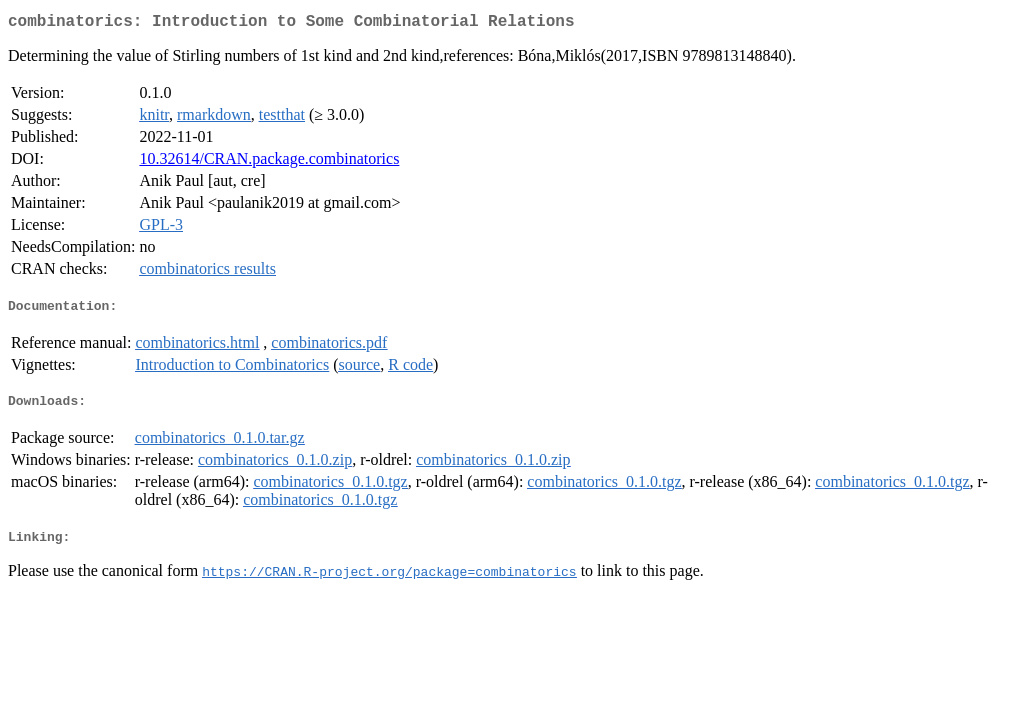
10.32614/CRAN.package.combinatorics (269, 162)
